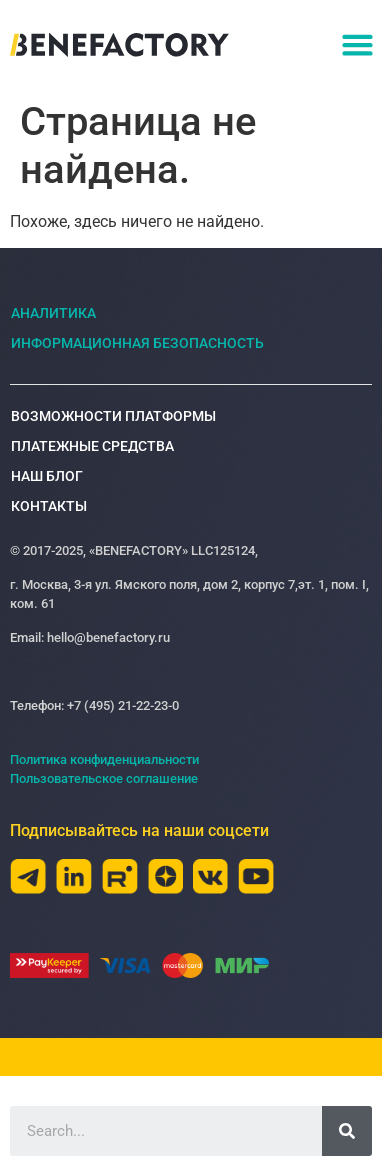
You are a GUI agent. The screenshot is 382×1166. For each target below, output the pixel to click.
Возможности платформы (118, 416)
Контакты (49, 506)
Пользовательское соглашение (104, 778)
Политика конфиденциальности (104, 759)
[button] (357, 45)
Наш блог (47, 476)
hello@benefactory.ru (107, 637)
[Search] (347, 1131)
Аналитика (53, 313)
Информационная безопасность (137, 343)
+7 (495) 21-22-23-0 (123, 705)
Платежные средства (92, 446)
